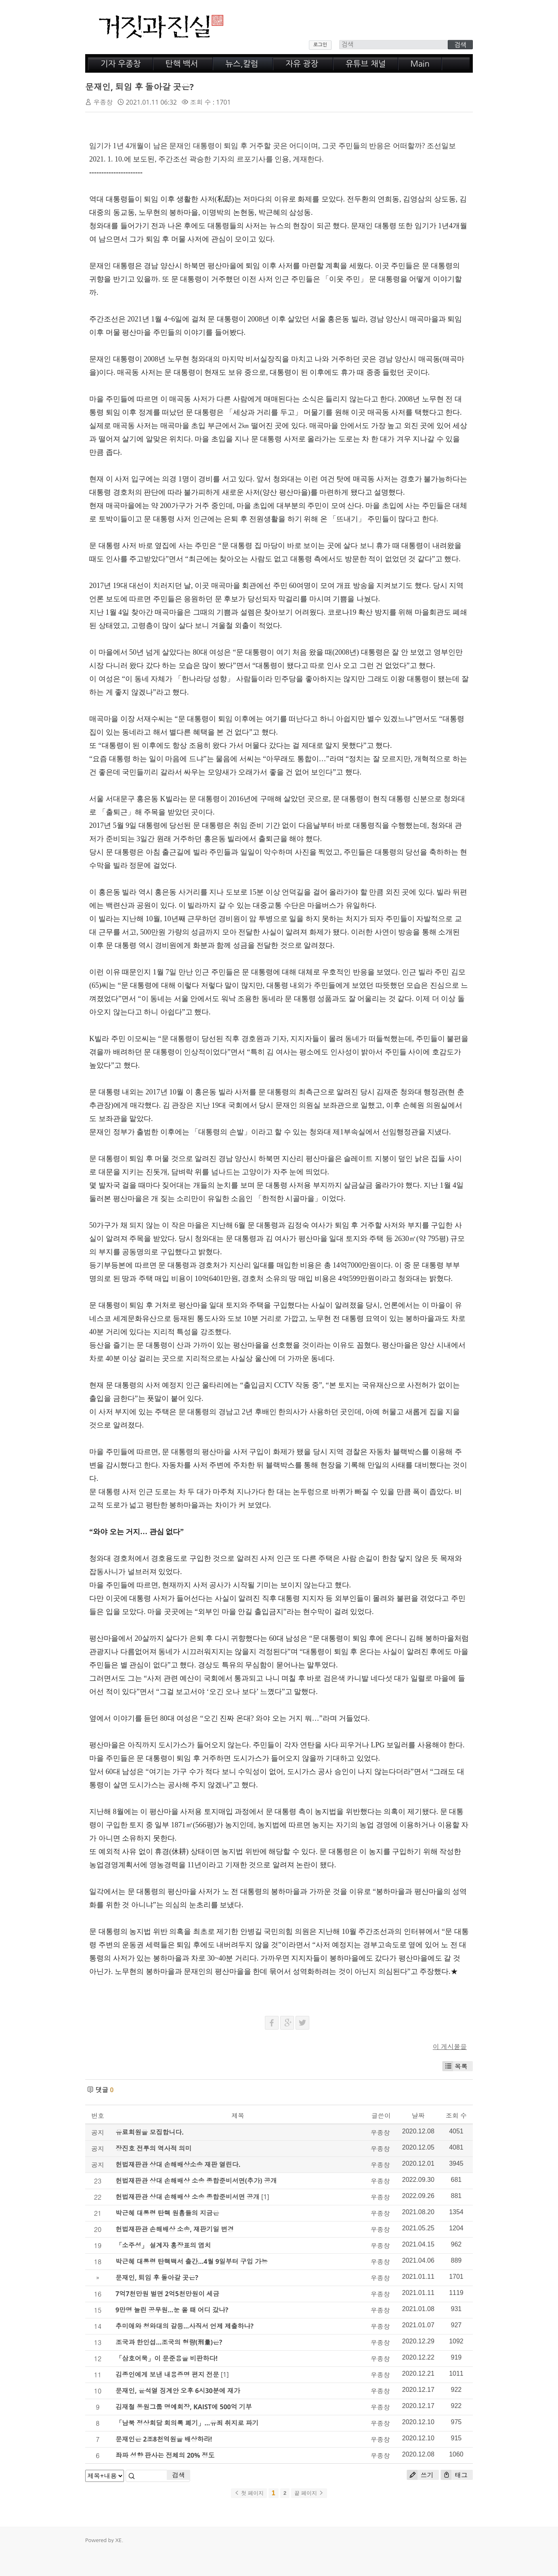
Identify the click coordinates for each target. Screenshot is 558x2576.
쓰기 (420, 2475)
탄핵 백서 (182, 64)
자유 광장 (301, 64)
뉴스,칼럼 (241, 64)
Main (420, 64)
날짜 (418, 2115)
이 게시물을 (450, 2046)
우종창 (103, 102)
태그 (454, 2475)
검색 (178, 2475)
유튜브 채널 (366, 64)
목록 (455, 2066)
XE (118, 2540)
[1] (265, 2196)
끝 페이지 (308, 2493)
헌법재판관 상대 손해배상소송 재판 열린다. (177, 2164)
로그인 (320, 44)
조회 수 (456, 2115)
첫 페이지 (248, 2493)
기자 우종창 (121, 64)
